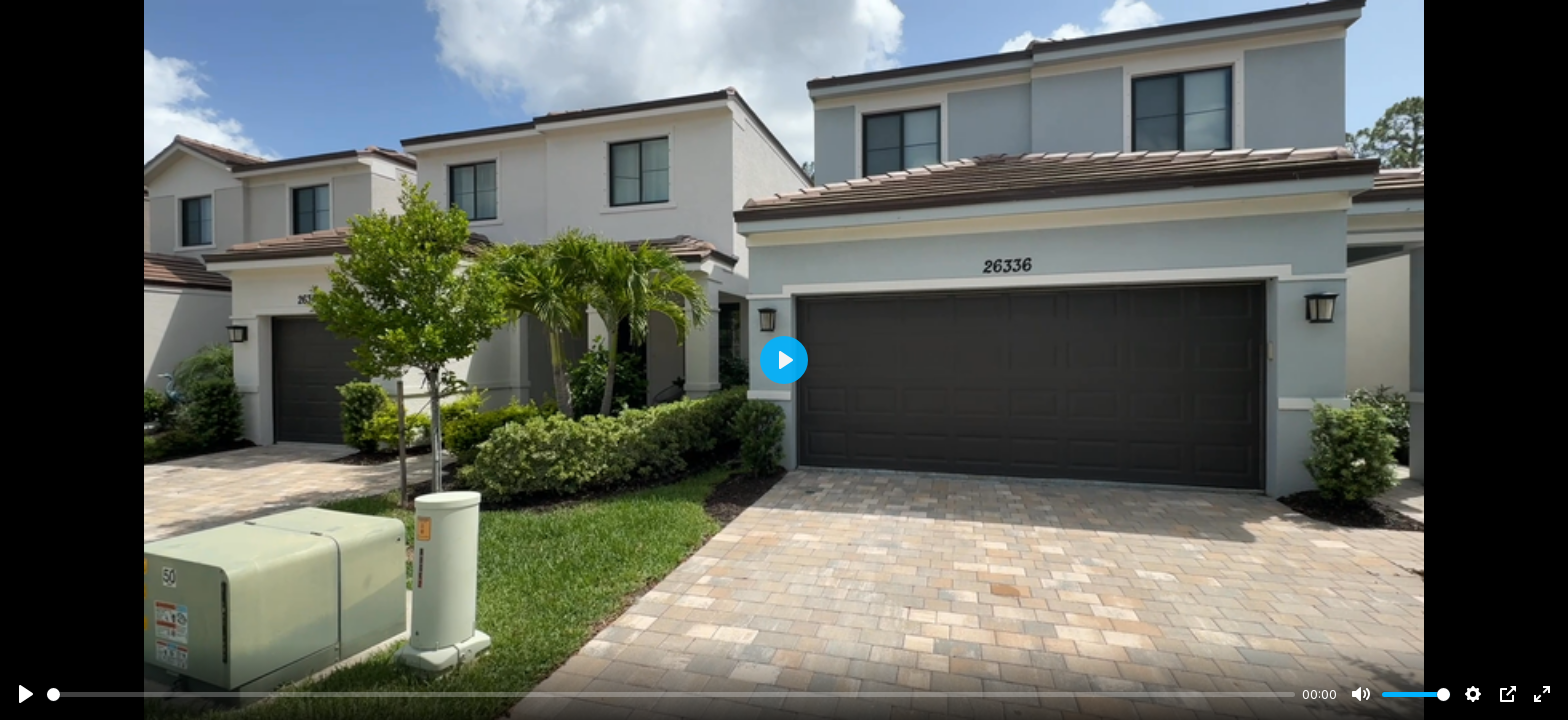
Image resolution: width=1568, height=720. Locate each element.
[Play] (26, 694)
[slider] (671, 694)
